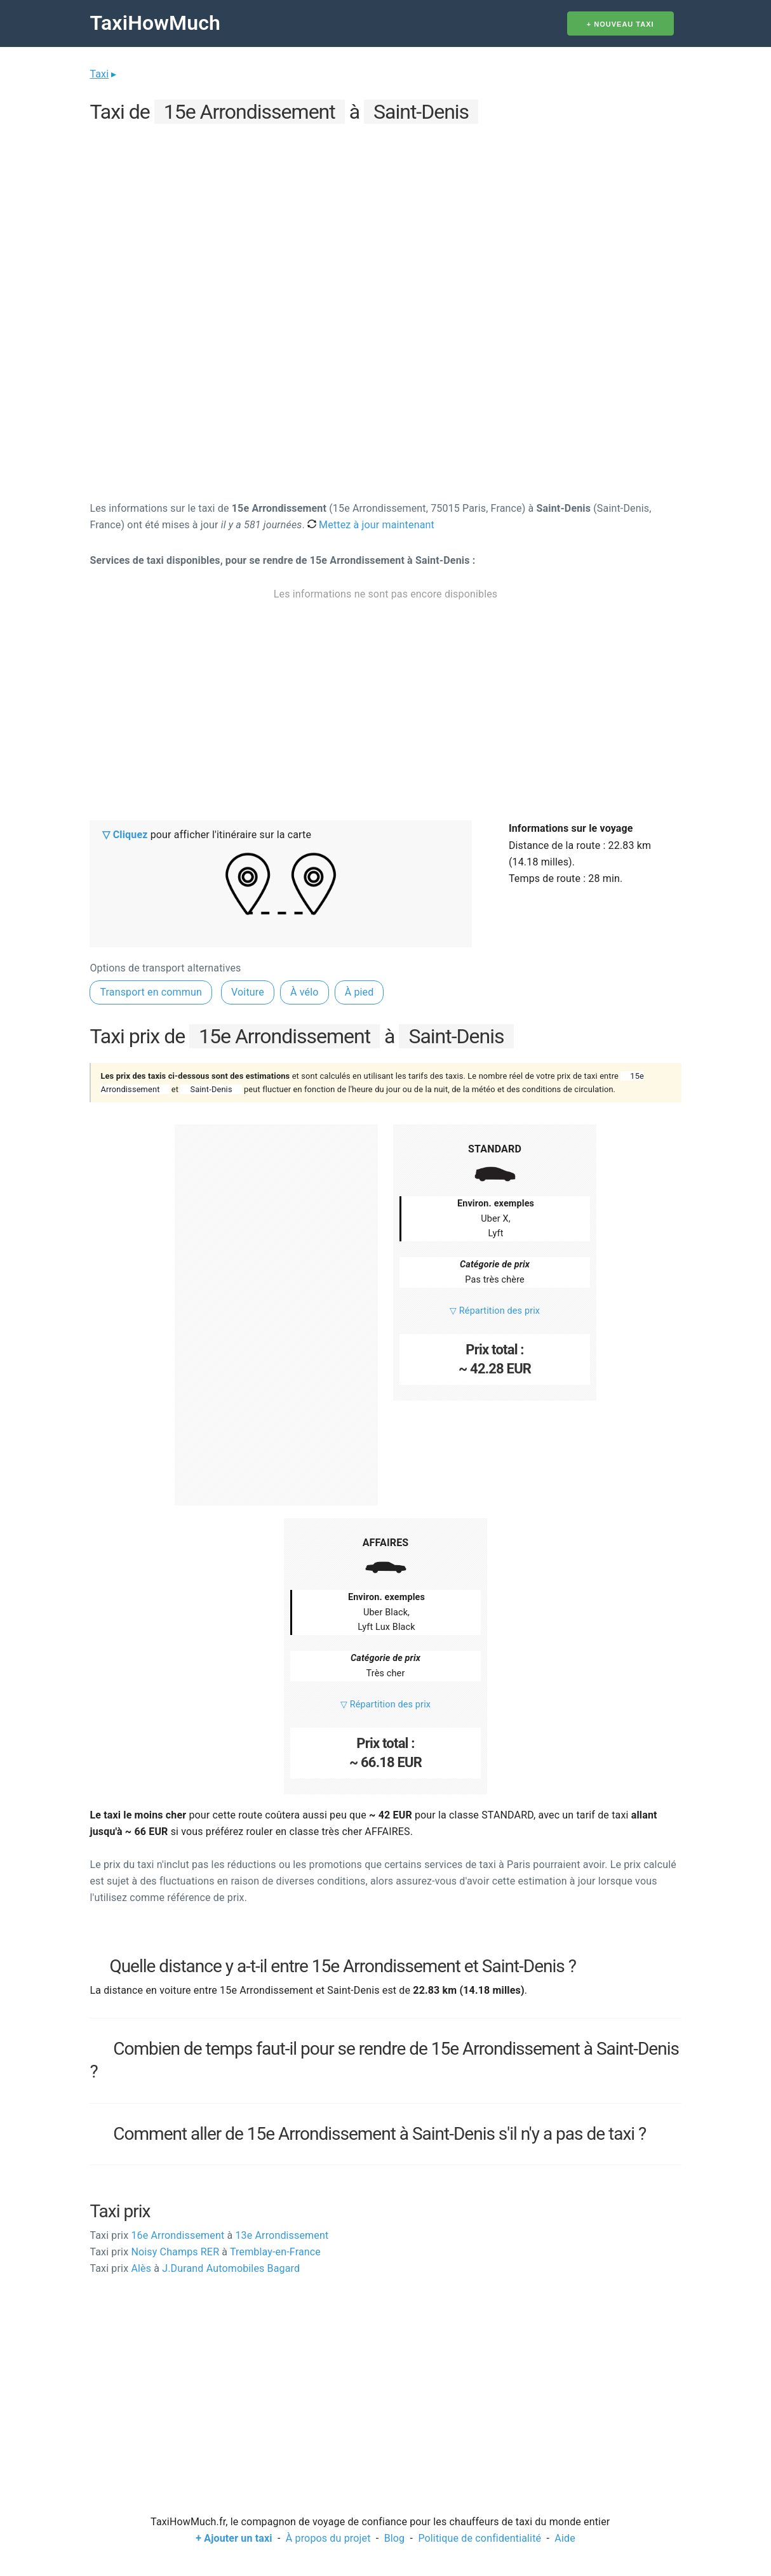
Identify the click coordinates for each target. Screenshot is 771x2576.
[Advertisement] (385, 216)
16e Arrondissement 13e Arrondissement (209, 2235)
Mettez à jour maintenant (370, 525)
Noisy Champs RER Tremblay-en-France (205, 2252)
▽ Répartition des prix (495, 1310)
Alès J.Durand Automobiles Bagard (195, 2268)
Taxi (99, 74)
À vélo (304, 992)
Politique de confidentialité (479, 2538)
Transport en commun (151, 992)
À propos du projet (328, 2538)
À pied (359, 992)
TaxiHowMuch (155, 23)
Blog (394, 2538)
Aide (564, 2538)
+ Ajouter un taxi (234, 2538)
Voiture (247, 992)
